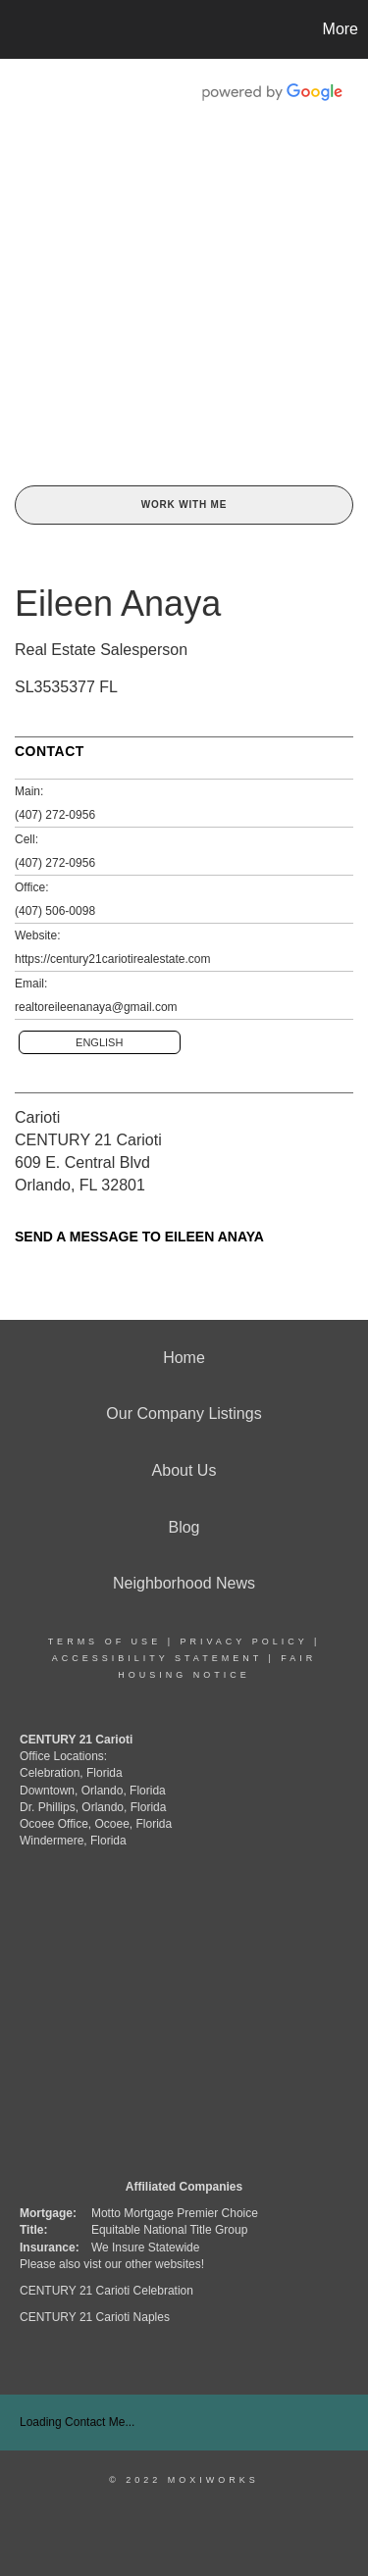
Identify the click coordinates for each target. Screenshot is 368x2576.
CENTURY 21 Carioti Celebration (106, 2291)
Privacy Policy (243, 1641)
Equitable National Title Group (169, 2230)
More (340, 29)
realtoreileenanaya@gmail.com (96, 1007)
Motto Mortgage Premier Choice (174, 2213)
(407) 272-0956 (55, 815)
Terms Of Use (105, 1641)
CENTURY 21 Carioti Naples (95, 2317)
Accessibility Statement (157, 1658)
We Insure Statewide (145, 2247)
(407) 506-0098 (55, 911)
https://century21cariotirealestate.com (112, 959)
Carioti (37, 1117)
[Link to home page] (17, 29)
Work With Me (184, 504)
